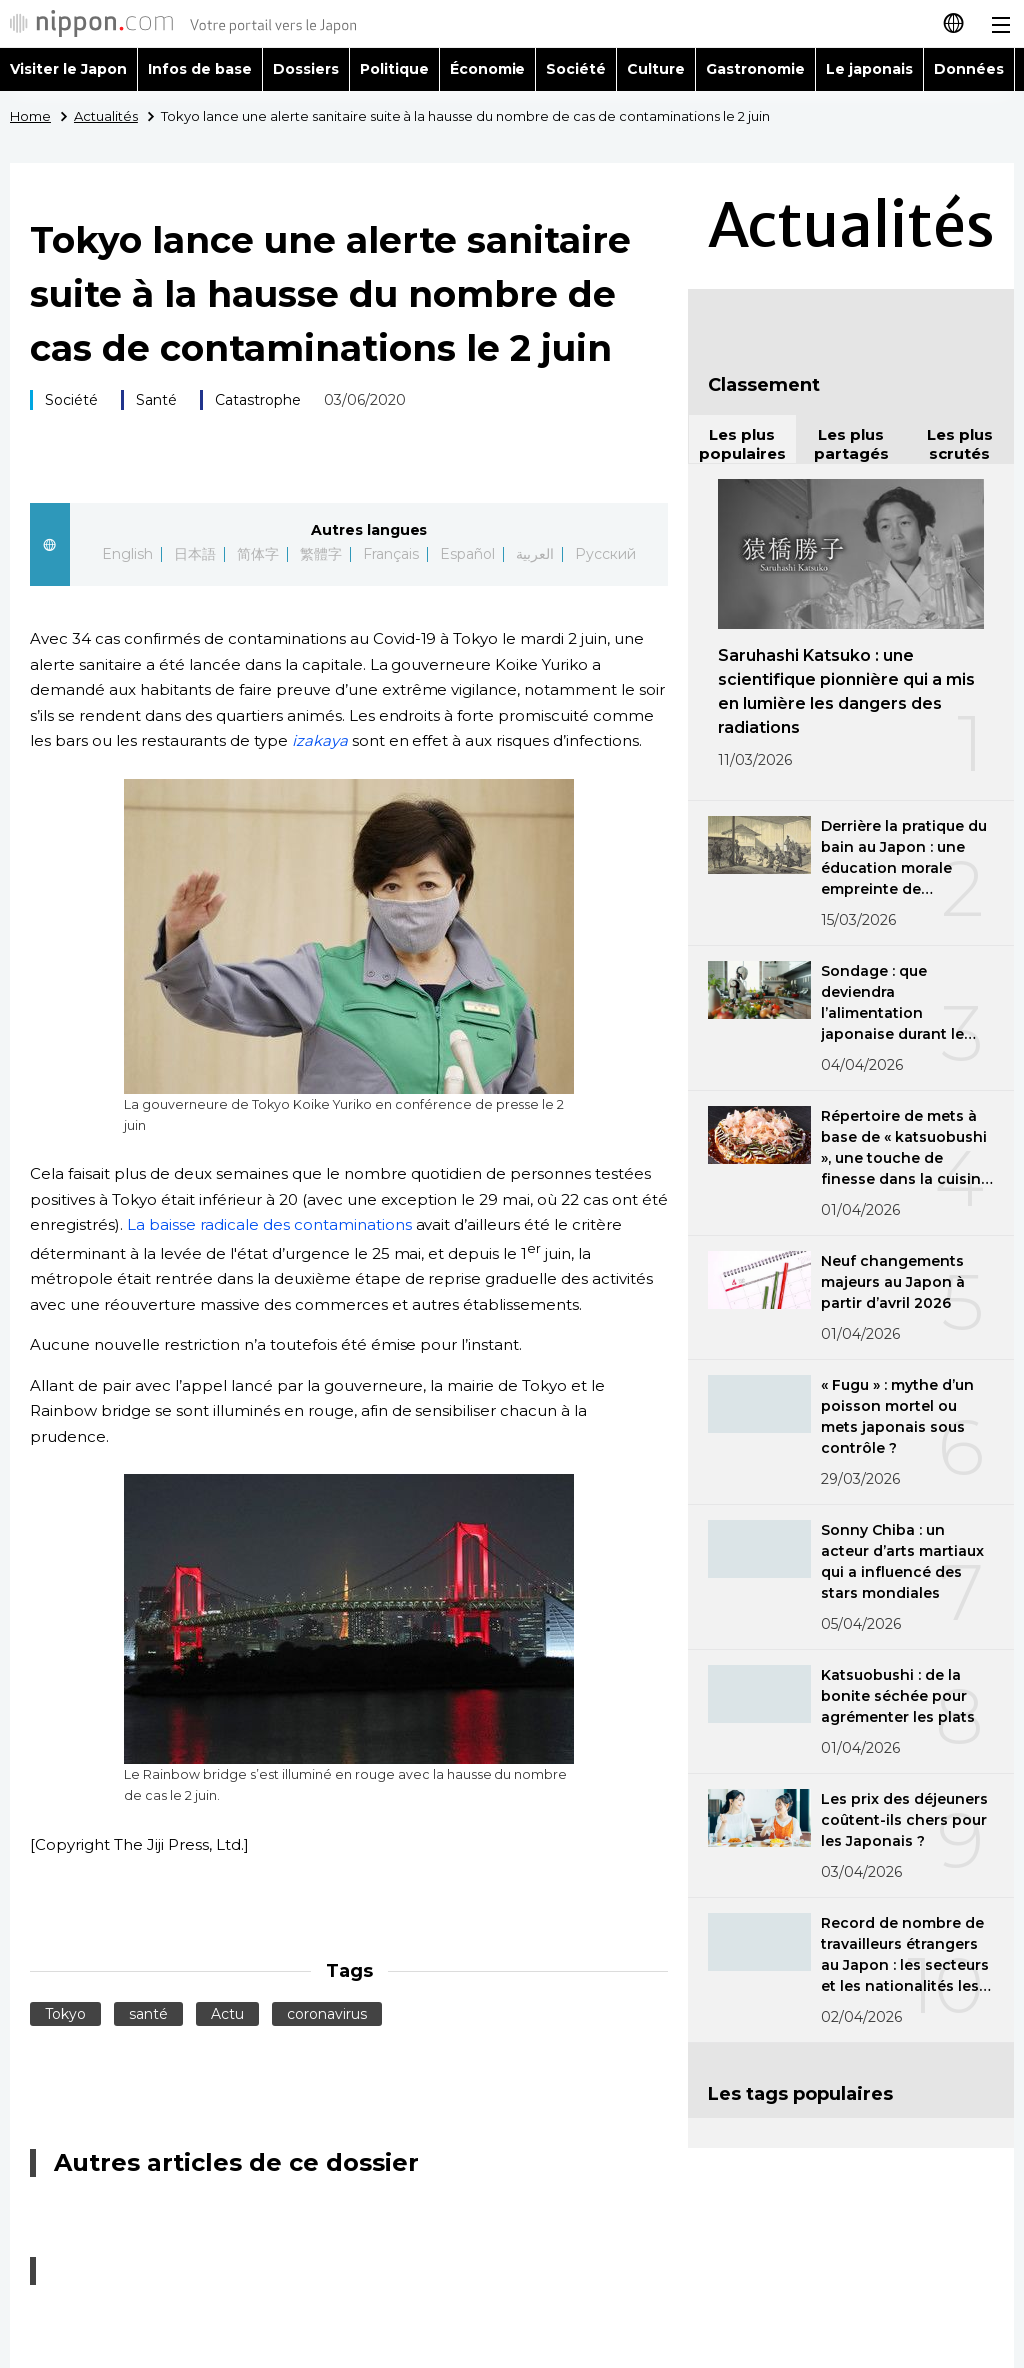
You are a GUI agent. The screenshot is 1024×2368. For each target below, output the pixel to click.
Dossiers (306, 69)
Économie (488, 69)
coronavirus (327, 2014)
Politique (394, 69)
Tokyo (65, 2014)
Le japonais (869, 69)
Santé (156, 400)
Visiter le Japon (68, 69)
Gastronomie (755, 69)
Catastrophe (258, 400)
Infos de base (200, 69)
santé (148, 2014)
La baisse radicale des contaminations (269, 1224)
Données (969, 69)
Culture (656, 69)
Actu (227, 2014)
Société (576, 69)
